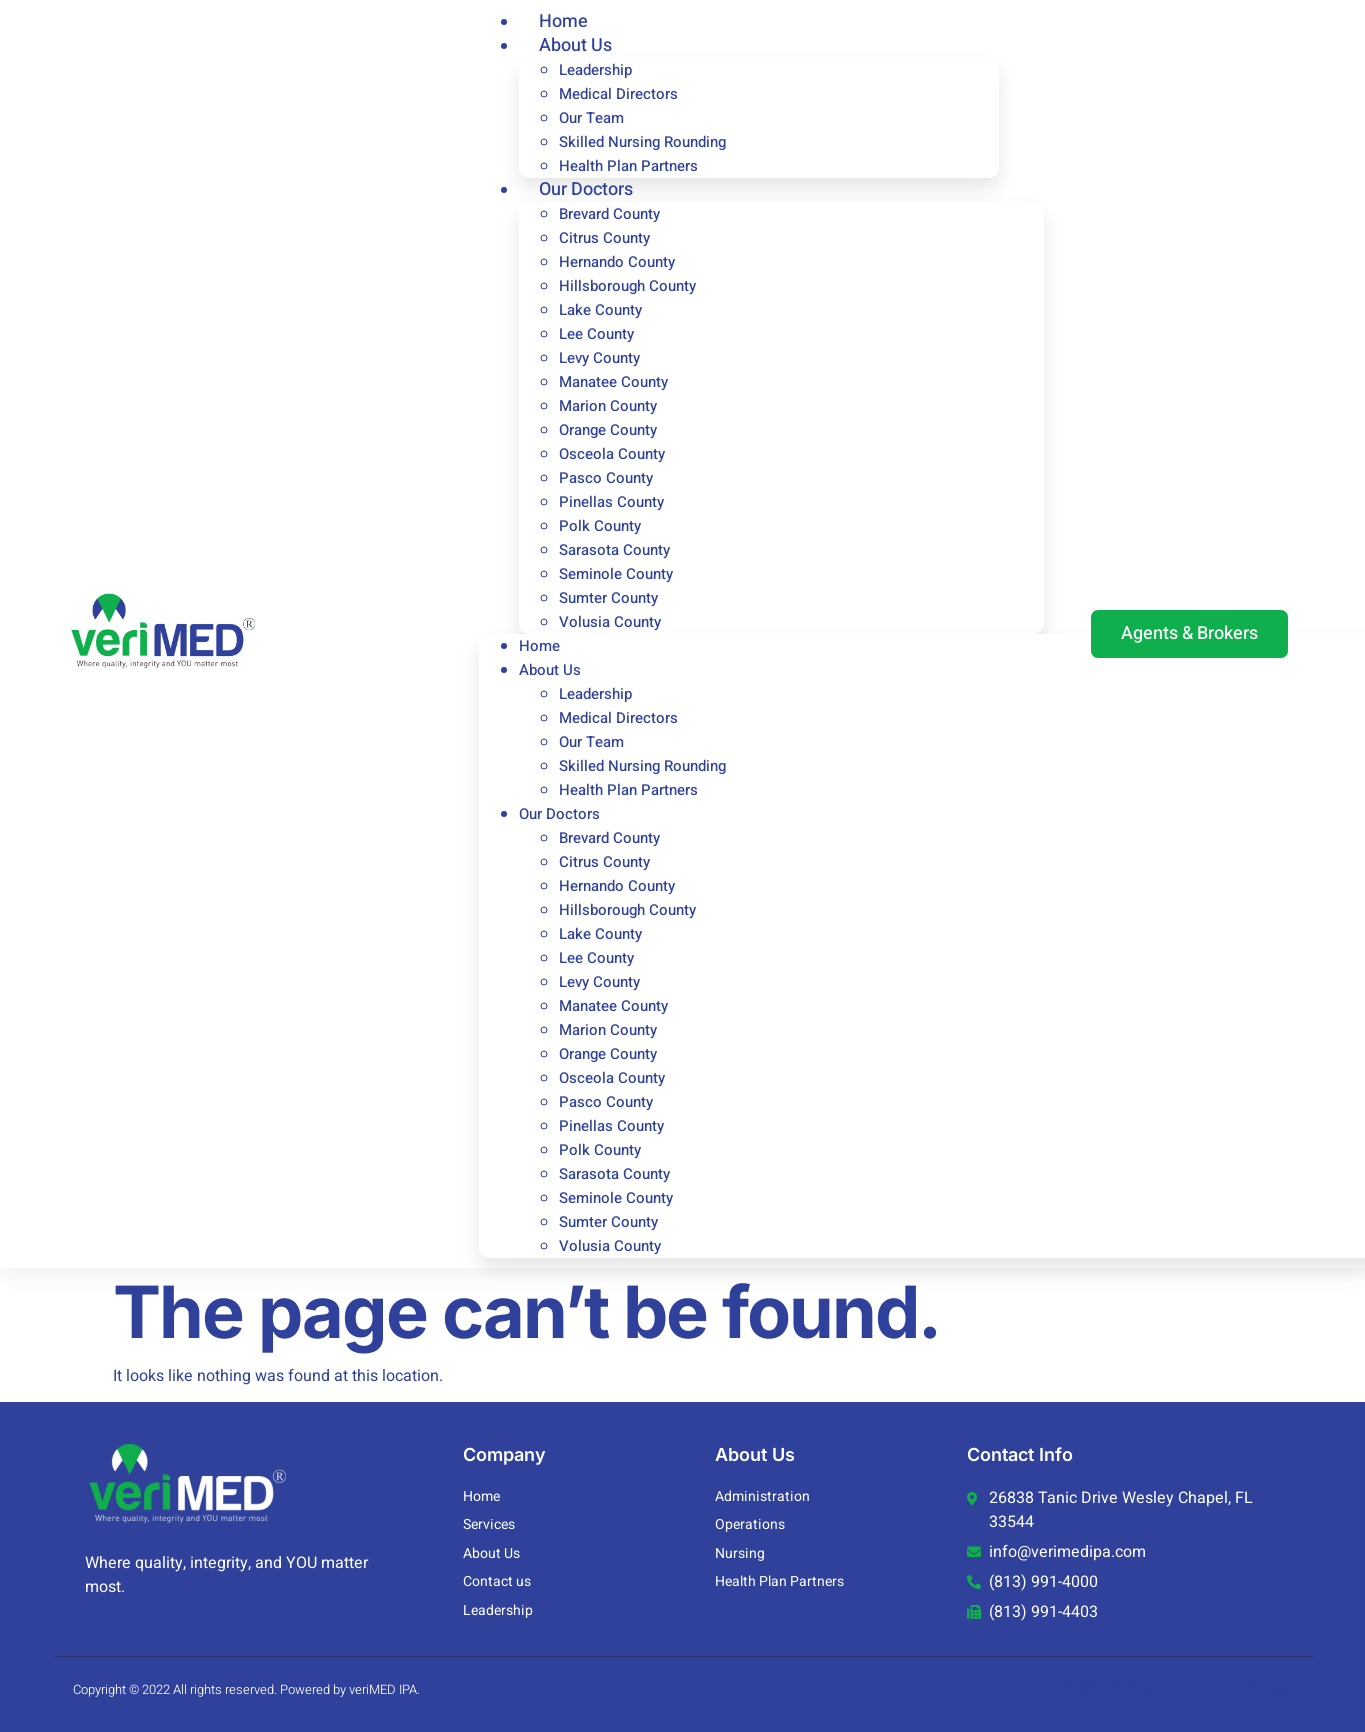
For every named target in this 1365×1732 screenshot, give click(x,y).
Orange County (608, 430)
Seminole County (616, 574)
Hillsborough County (627, 286)
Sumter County (608, 598)
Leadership (595, 70)
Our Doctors (586, 189)
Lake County (600, 310)
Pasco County (606, 478)
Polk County (600, 526)
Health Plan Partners (628, 790)
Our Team (591, 118)
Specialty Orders (1115, 1689)
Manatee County (613, 382)
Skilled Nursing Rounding (642, 142)
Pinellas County (611, 502)
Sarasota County (614, 550)
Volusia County (610, 622)
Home (539, 646)
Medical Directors (618, 94)
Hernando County (617, 262)
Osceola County (612, 454)
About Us (575, 45)
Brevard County (609, 214)
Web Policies (1250, 1689)
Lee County (596, 334)
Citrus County (604, 238)
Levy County (599, 358)
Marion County (608, 406)
